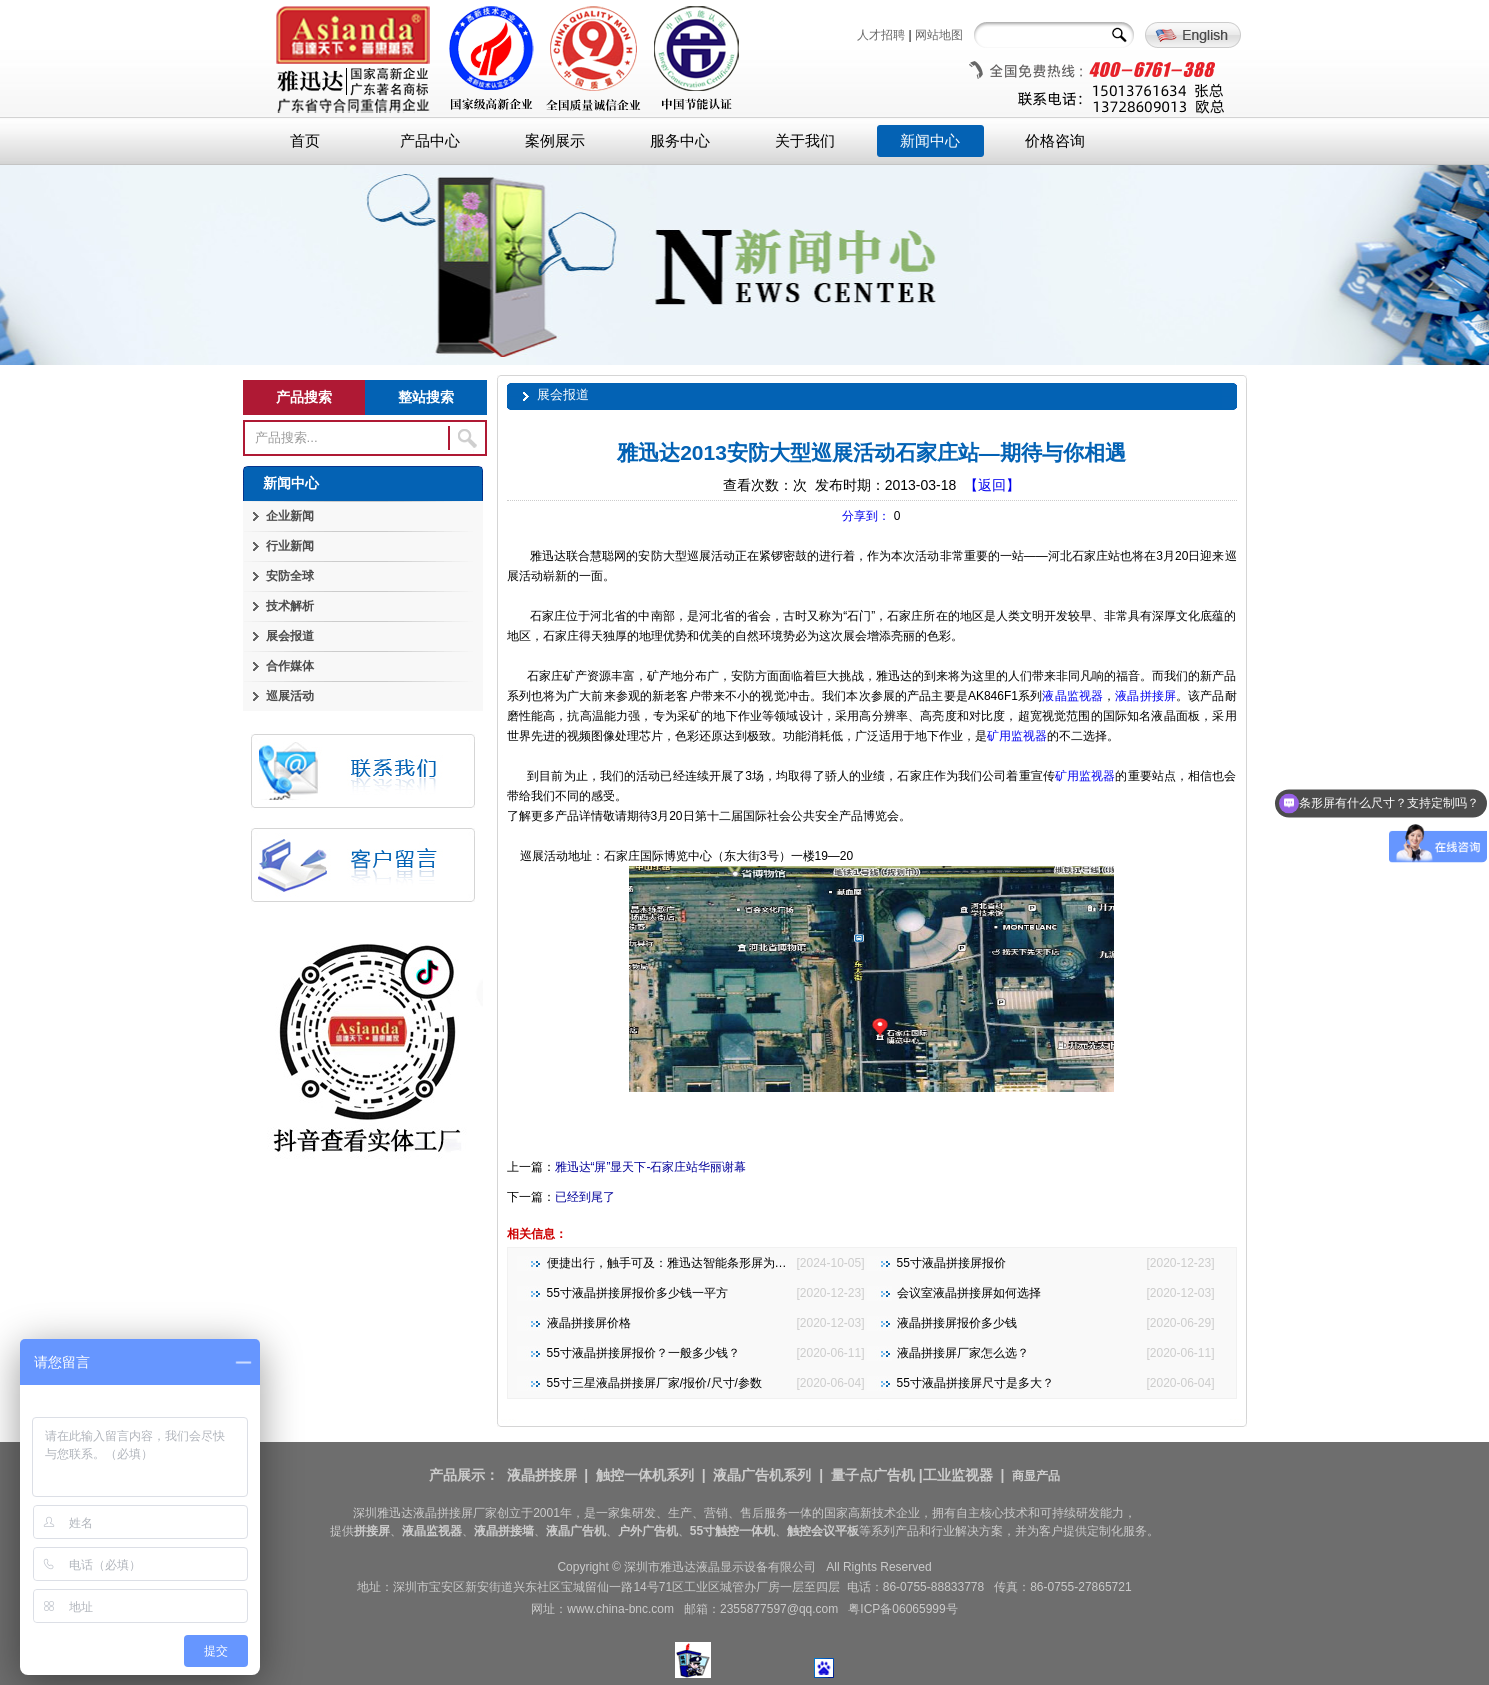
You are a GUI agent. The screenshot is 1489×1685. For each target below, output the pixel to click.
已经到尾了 (585, 1197)
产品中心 (430, 141)
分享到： (866, 516)
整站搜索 (426, 397)
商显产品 (1036, 1476)
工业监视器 (958, 1475)
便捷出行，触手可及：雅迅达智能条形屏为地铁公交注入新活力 (715, 1263)
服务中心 (680, 141)
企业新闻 (290, 516)
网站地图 (939, 35)
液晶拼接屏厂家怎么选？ (963, 1353)
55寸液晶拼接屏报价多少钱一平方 (637, 1293)
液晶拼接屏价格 (589, 1323)
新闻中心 (930, 141)
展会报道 (290, 636)
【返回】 (992, 485)
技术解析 (290, 606)
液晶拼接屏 (1145, 696)
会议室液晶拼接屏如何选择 (969, 1293)
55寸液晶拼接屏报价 (951, 1263)
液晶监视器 (1072, 696)
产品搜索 (304, 397)
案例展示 (555, 141)
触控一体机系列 (645, 1475)
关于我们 (805, 141)
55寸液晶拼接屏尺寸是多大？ (975, 1383)
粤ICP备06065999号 (902, 1609)
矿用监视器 (1017, 736)
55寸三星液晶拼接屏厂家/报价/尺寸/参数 (654, 1383)
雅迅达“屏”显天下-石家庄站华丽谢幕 (651, 1167)
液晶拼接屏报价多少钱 (957, 1323)
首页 (305, 141)
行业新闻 (290, 546)
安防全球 (290, 576)
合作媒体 (290, 666)
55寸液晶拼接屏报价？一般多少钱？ (643, 1353)
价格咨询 (1055, 141)
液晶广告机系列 (762, 1475)
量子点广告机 (873, 1475)
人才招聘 (881, 35)
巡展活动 (290, 696)
